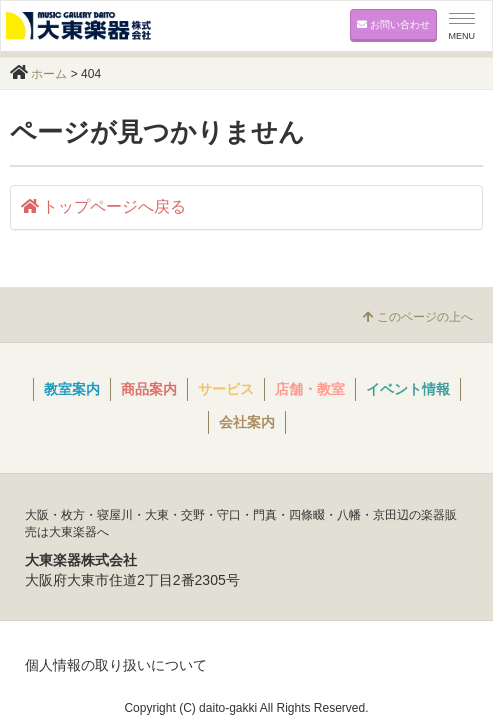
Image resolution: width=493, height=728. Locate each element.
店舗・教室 (310, 389)
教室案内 (72, 389)
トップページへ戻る (103, 206)
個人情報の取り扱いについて (116, 665)
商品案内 (149, 389)
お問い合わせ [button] (393, 24)
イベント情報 (408, 389)
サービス (226, 389)
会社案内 (247, 422)
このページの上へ (418, 317)
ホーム (49, 74)
